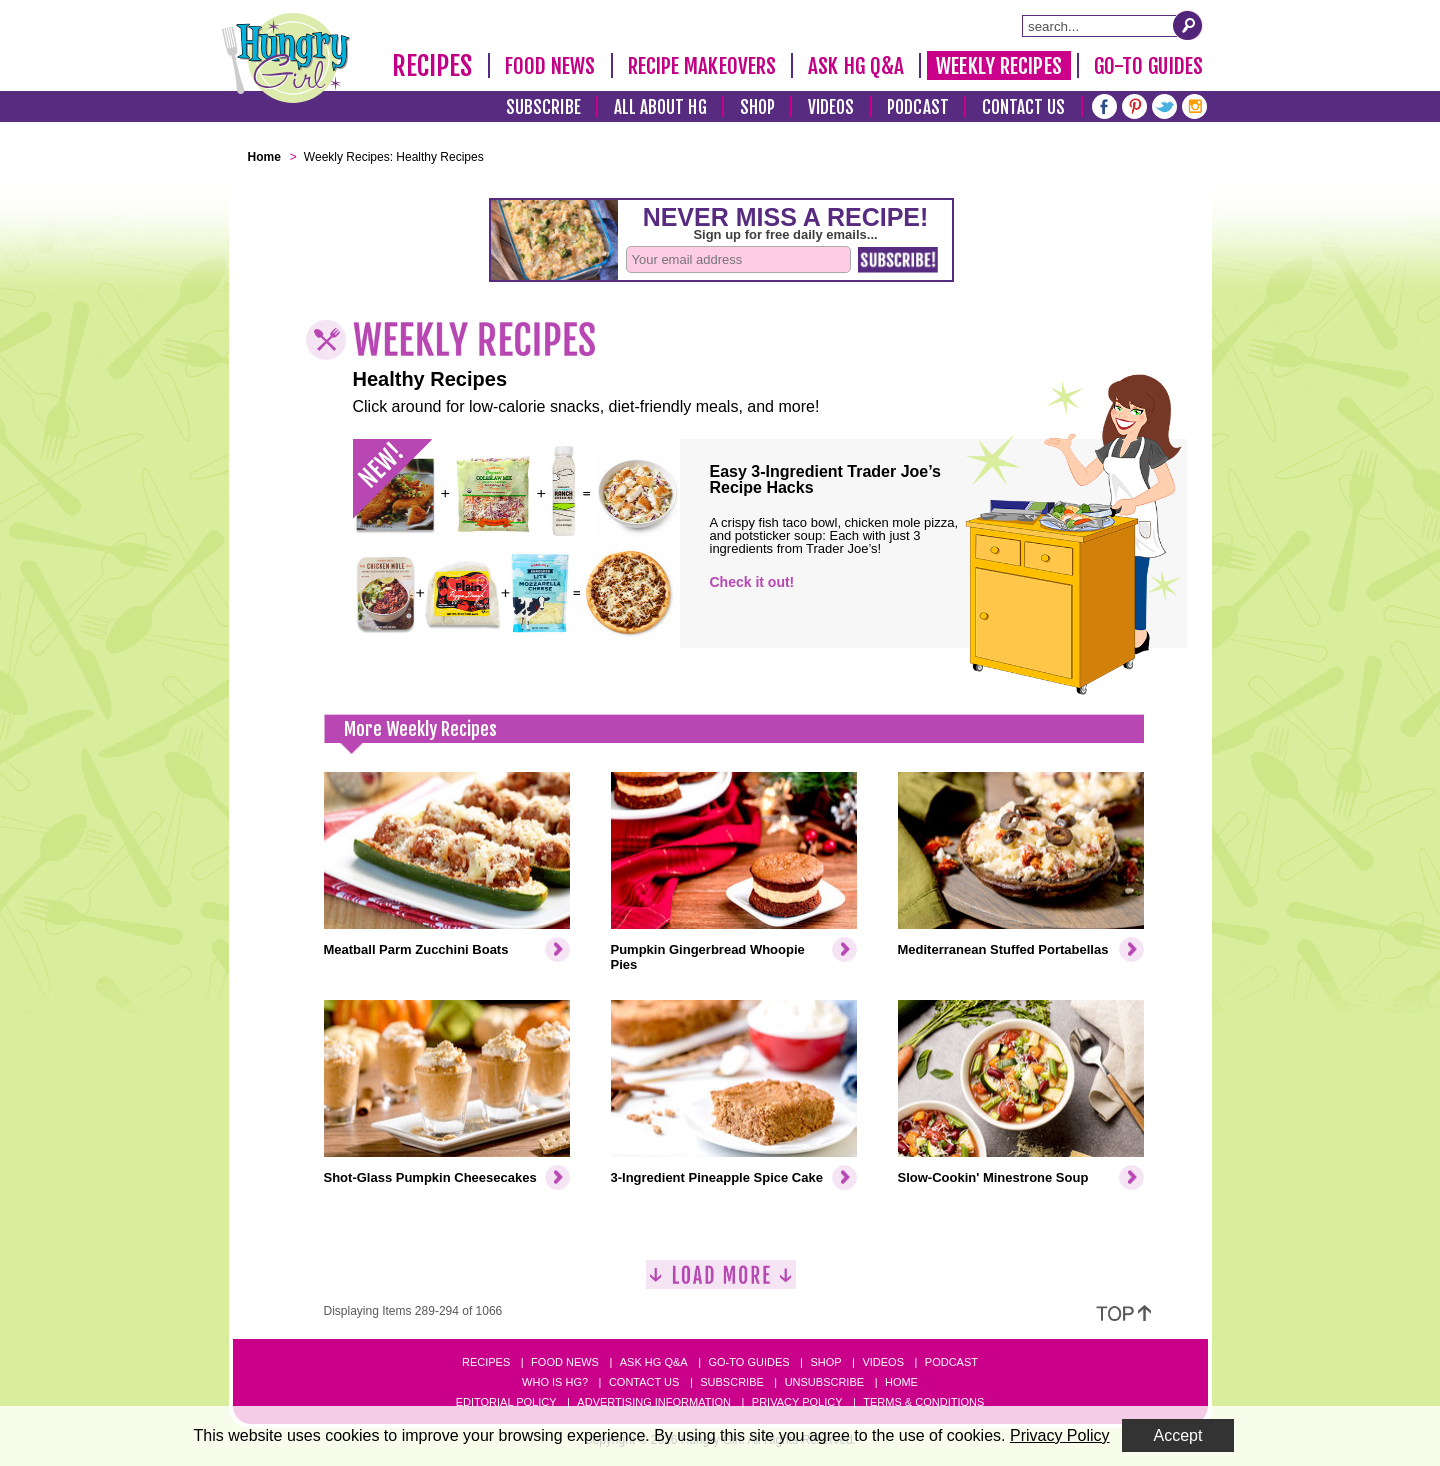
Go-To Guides (1148, 66)
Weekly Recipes (998, 66)
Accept (1178, 1435)
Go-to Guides (748, 1362)
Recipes (432, 66)
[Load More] (721, 1282)
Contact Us (1024, 107)
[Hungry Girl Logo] (286, 58)
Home (901, 1382)
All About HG (660, 107)
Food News (550, 66)
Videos (831, 107)
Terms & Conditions (923, 1402)
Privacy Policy (797, 1402)
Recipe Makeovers (702, 66)
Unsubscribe (824, 1382)
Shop (757, 107)
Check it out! (752, 582)
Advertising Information (654, 1402)
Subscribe (543, 107)
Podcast (918, 107)
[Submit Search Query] (1188, 25)
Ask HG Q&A (856, 66)
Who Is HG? (555, 1382)
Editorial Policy (506, 1402)
